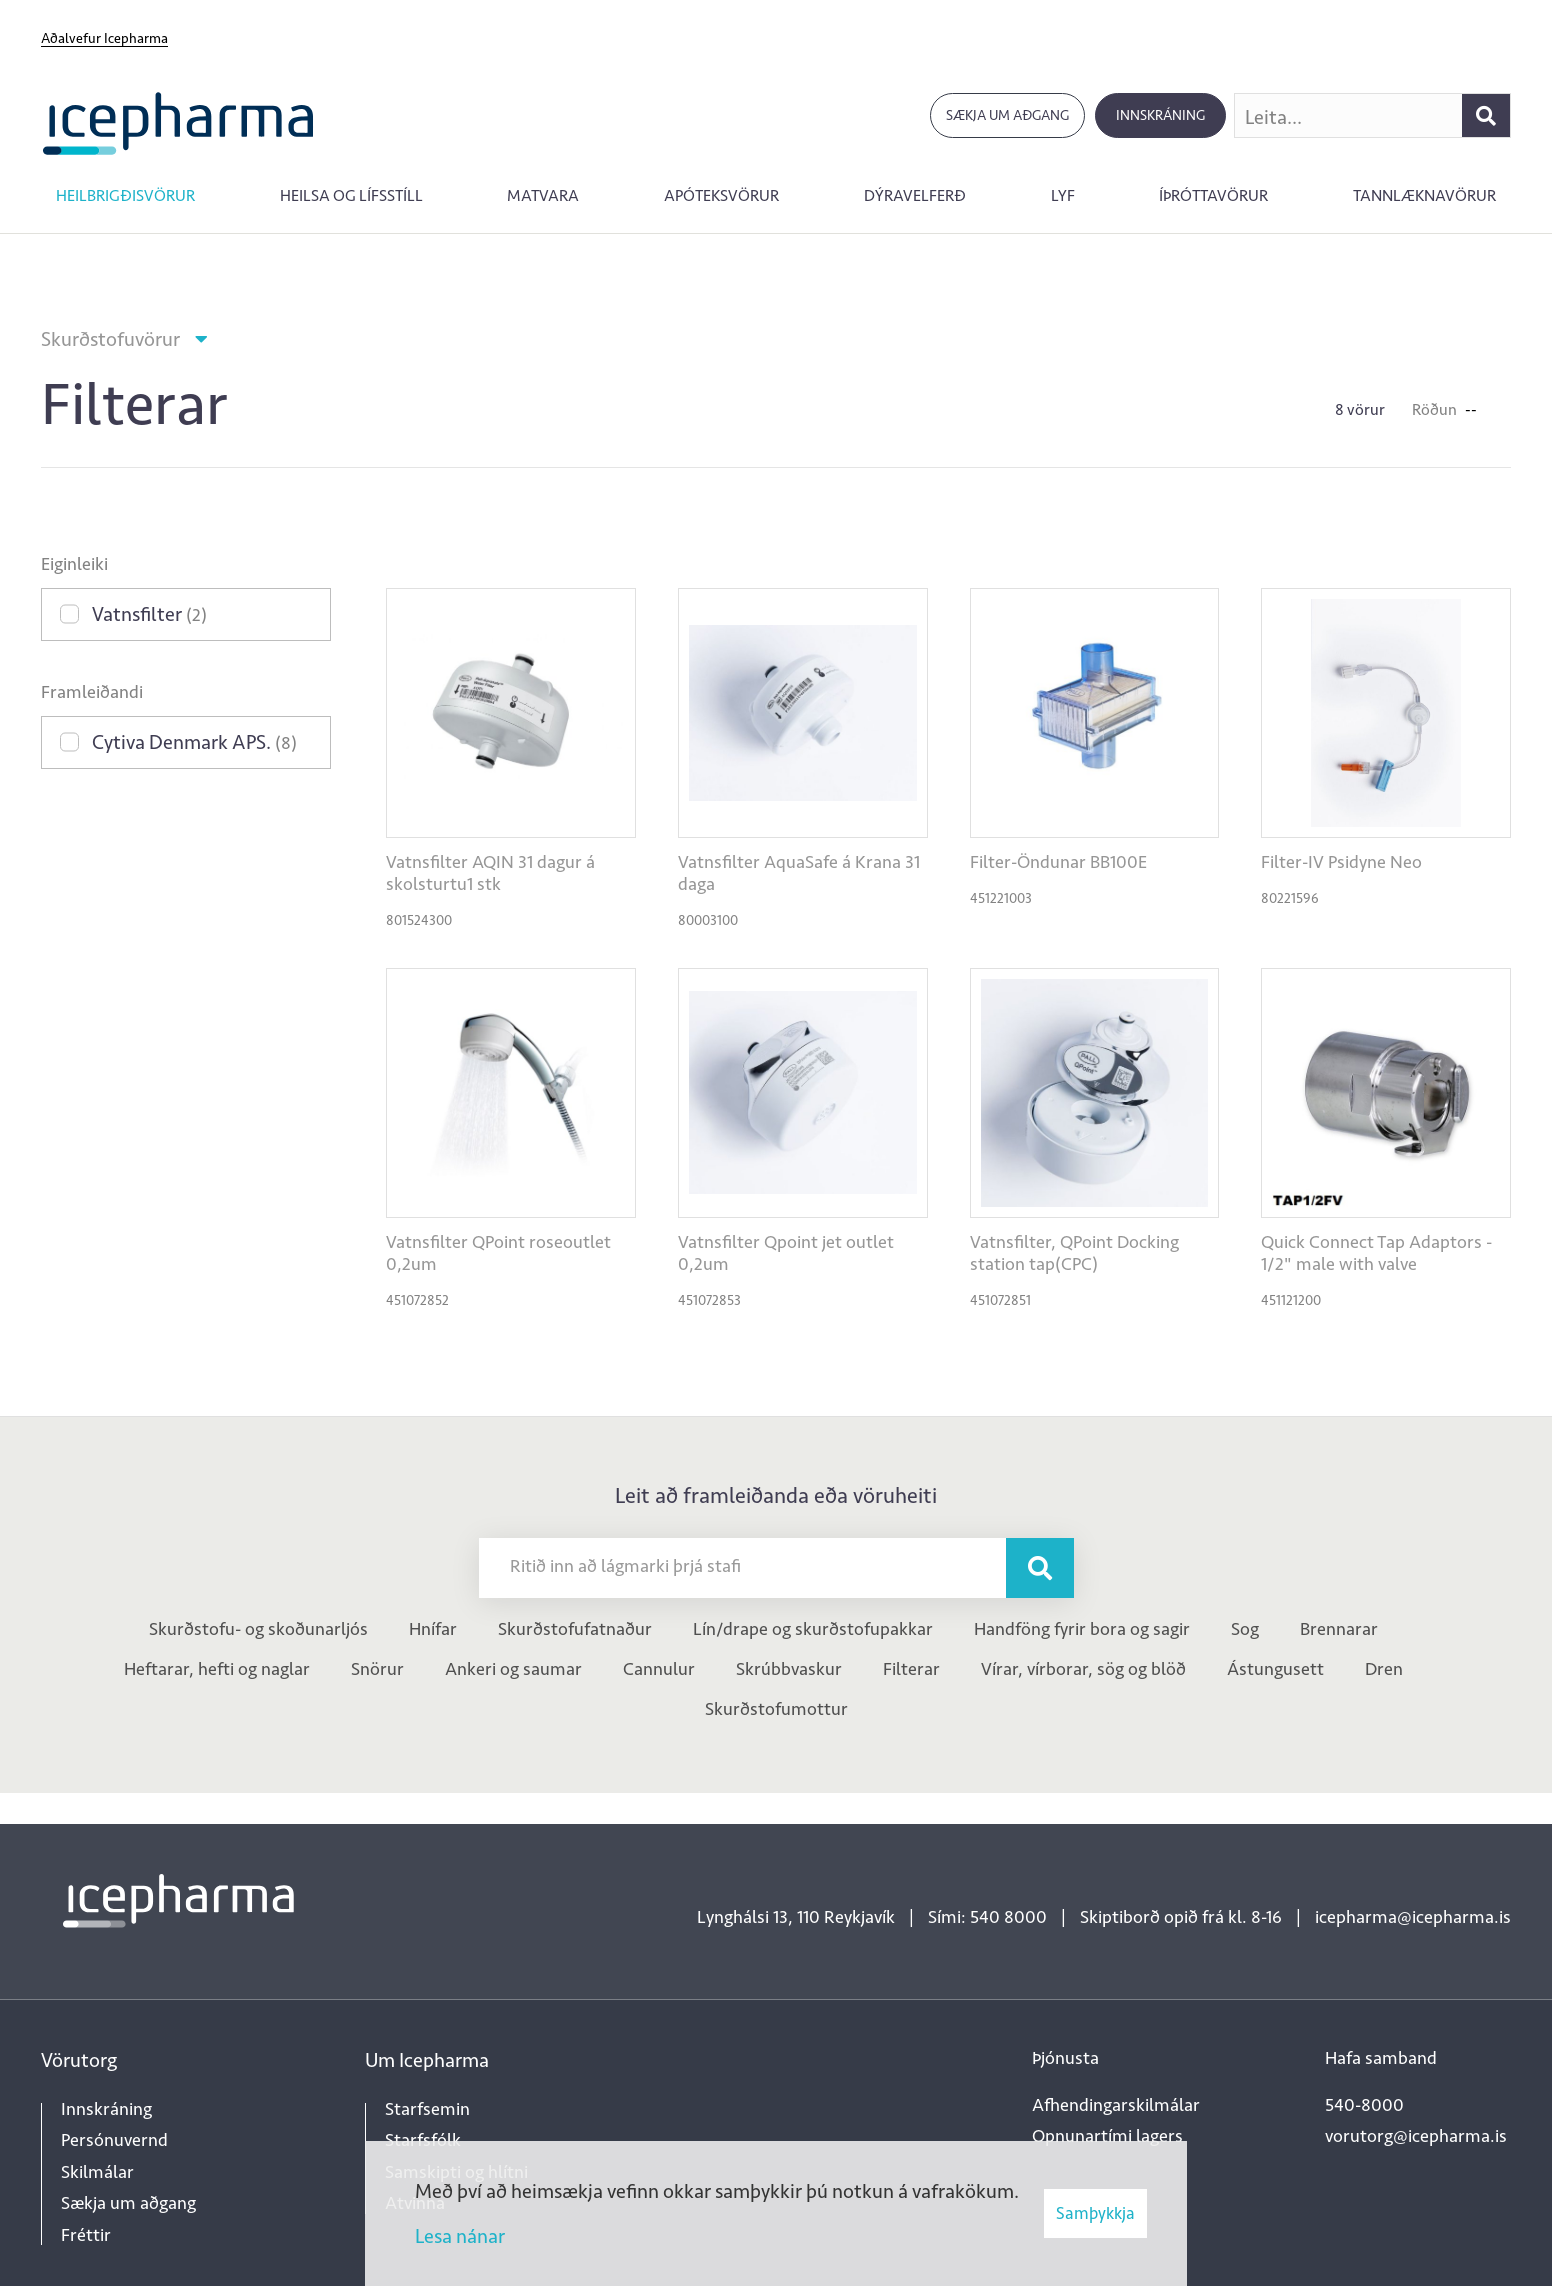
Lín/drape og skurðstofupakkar (813, 1629)
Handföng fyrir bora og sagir (1082, 1629)
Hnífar (433, 1629)
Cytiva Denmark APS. (194, 742)
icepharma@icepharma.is (1413, 1917)
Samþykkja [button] (1095, 2213)
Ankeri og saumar (513, 1669)
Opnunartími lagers (1107, 2136)
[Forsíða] (178, 121)
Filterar (911, 1669)
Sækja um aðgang (1007, 115)
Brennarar (1339, 1629)
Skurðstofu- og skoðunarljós (258, 1629)
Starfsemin (427, 2109)
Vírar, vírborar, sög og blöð (1083, 1669)
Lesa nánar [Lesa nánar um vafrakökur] (460, 2236)
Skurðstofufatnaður (575, 1629)
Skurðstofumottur (776, 1709)
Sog (1245, 1629)
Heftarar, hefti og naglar (217, 1669)
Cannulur (659, 1669)
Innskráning (1160, 115)
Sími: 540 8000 (987, 1917)
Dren (1384, 1669)
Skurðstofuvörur (110, 339)
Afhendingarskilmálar (1116, 2105)
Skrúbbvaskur (789, 1669)
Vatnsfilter (149, 614)
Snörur (377, 1669)
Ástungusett (1275, 1669)
